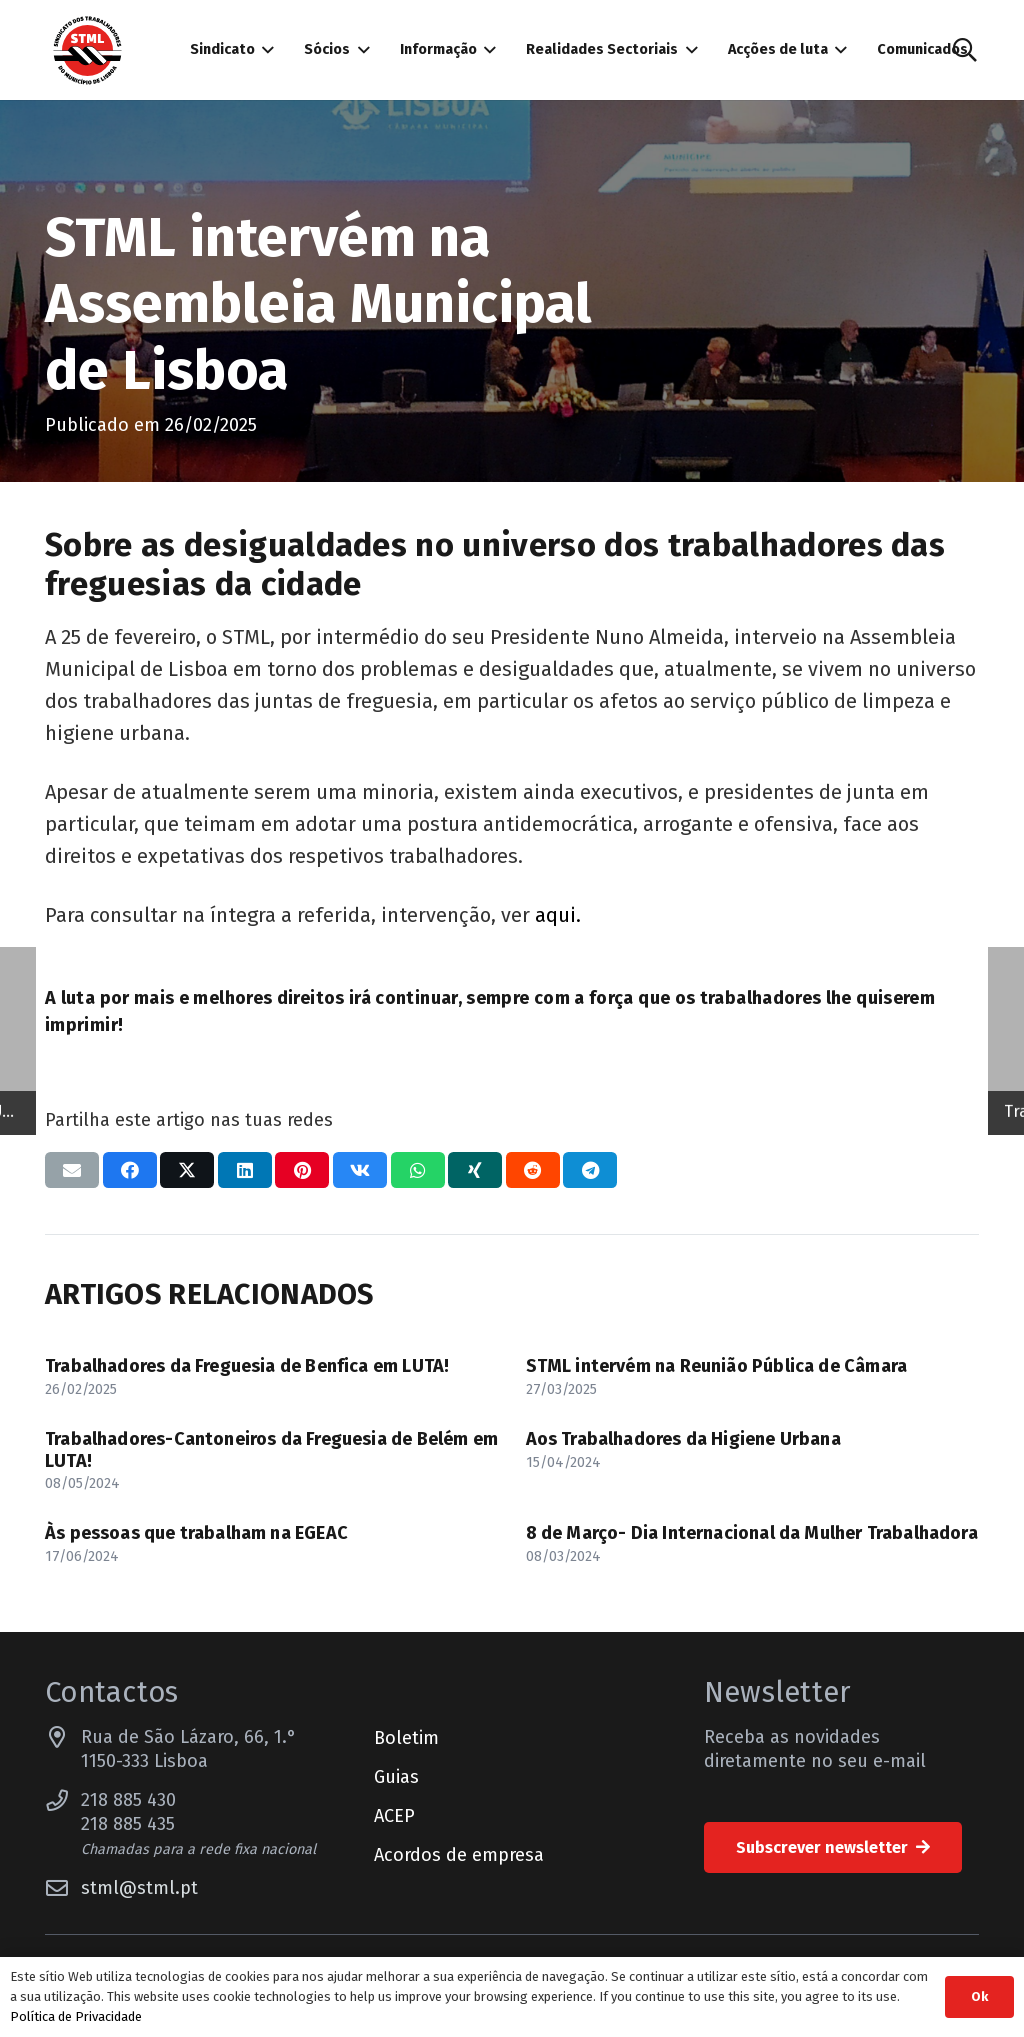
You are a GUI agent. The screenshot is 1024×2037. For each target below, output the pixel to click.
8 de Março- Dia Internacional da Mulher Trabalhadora (752, 1533)
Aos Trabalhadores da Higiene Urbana (683, 1439)
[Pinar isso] (302, 1170)
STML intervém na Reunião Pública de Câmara (719, 1366)
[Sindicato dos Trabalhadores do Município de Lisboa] (87, 50)
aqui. (558, 915)
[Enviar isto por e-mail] (72, 1170)
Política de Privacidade (76, 2016)
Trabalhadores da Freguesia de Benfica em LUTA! (247, 1366)
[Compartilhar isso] (130, 1170)
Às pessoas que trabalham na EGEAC (196, 1533)
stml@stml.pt (139, 1888)
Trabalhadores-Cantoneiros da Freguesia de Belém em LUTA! (271, 1450)
